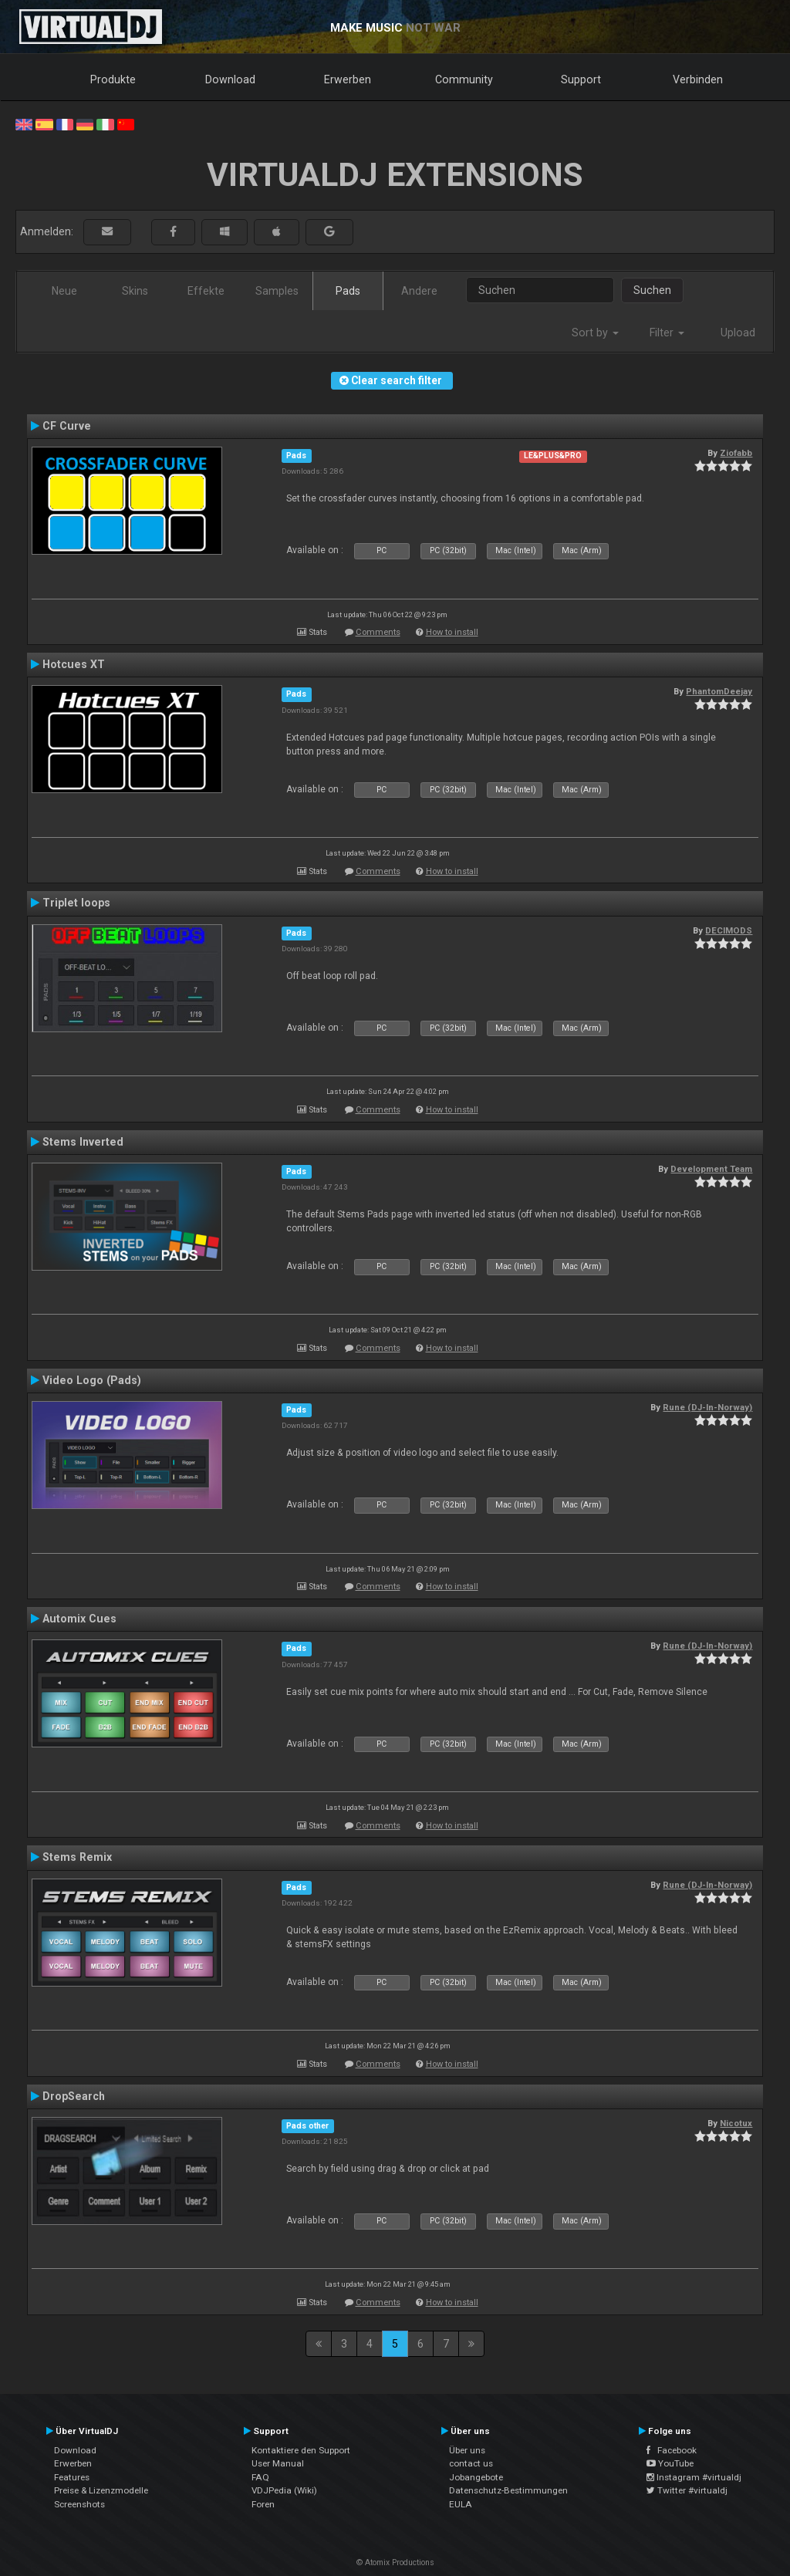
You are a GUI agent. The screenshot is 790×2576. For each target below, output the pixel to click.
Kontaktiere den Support (301, 2450)
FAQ (260, 2477)
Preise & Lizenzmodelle (101, 2490)
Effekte (206, 291)
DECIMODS (728, 930)
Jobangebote (476, 2477)
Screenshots (79, 2504)
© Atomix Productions (395, 2562)
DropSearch (73, 2096)
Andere (419, 291)
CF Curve (66, 426)
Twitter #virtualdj (687, 2490)
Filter (667, 332)
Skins (135, 291)
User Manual (278, 2463)
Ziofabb (736, 452)
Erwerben (347, 79)
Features (71, 2477)
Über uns (467, 2450)
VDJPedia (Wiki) (284, 2490)
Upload (738, 332)
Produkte (113, 79)
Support (581, 79)
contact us (471, 2463)
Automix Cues (79, 1618)
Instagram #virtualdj (694, 2477)
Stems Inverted (82, 1142)
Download (230, 79)
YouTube (670, 2463)
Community (464, 79)
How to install (452, 632)
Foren (263, 2504)
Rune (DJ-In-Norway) (707, 1407)
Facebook (672, 2450)
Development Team (711, 1168)
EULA (460, 2504)
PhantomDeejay (719, 691)
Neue (64, 291)
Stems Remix (77, 1857)
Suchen (652, 290)
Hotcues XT (73, 664)
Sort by (595, 332)
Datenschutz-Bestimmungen (508, 2490)
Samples (277, 291)
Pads (348, 291)
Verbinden (698, 79)
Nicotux (736, 2123)
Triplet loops (76, 902)
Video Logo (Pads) (91, 1380)
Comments (378, 632)
